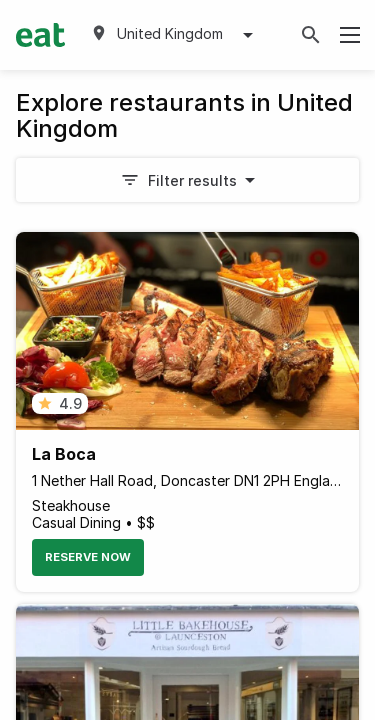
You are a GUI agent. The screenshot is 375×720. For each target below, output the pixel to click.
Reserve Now (88, 557)
